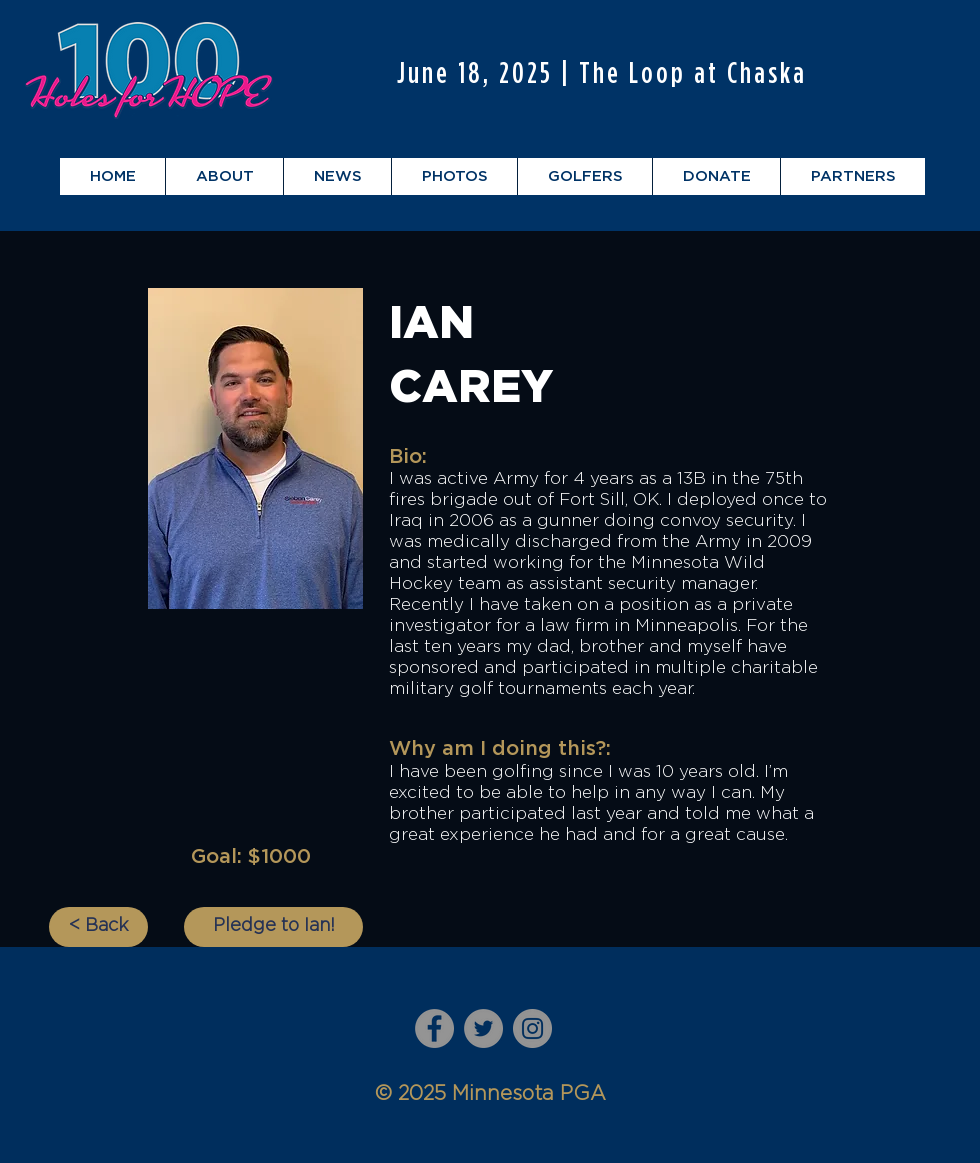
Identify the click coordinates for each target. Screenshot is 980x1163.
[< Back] (98, 927)
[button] (224, 176)
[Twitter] (483, 1028)
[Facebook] (434, 1028)
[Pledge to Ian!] (273, 927)
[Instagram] (532, 1028)
